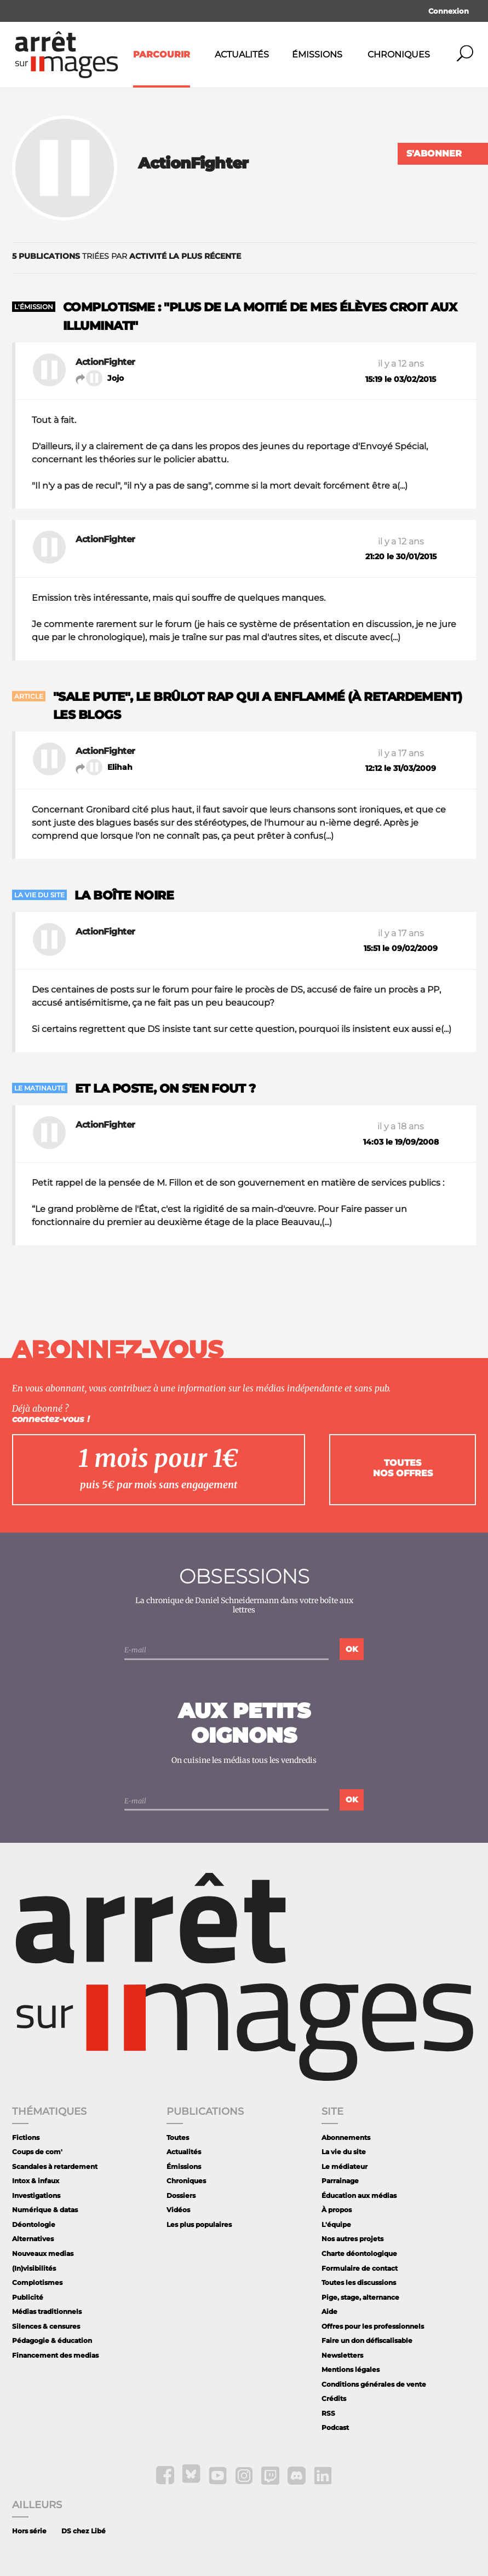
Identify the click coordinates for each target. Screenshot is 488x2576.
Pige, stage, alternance (360, 2297)
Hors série (29, 2531)
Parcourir (161, 54)
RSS (328, 2413)
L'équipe (336, 2224)
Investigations (36, 2195)
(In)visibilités (34, 2268)
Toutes (178, 2137)
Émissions (317, 54)
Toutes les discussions (358, 2282)
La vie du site (343, 2152)
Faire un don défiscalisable (366, 2340)
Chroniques (399, 54)
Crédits (333, 2398)
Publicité (27, 2297)
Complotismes (37, 2282)
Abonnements (345, 2137)
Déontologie (33, 2224)
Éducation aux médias (359, 2195)
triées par (126, 256)
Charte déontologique (359, 2253)
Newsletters (342, 2355)
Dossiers (181, 2195)
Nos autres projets (352, 2239)
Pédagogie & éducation (52, 2340)
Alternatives (33, 2239)
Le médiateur (344, 2166)
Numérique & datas (45, 2210)
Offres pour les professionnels (372, 2326)
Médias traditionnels (47, 2311)
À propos (336, 2210)
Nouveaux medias (42, 2253)
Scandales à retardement (54, 2166)
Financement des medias (55, 2355)
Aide (329, 2311)
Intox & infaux (35, 2181)
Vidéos (178, 2210)
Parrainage (340, 2181)
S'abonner (434, 153)
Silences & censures (46, 2326)
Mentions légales (350, 2369)
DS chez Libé (83, 2531)
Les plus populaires (199, 2224)
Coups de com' (37, 2152)
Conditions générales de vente (373, 2384)
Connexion (448, 11)
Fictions (25, 2137)
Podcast (335, 2427)
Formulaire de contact (359, 2268)
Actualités (242, 54)
